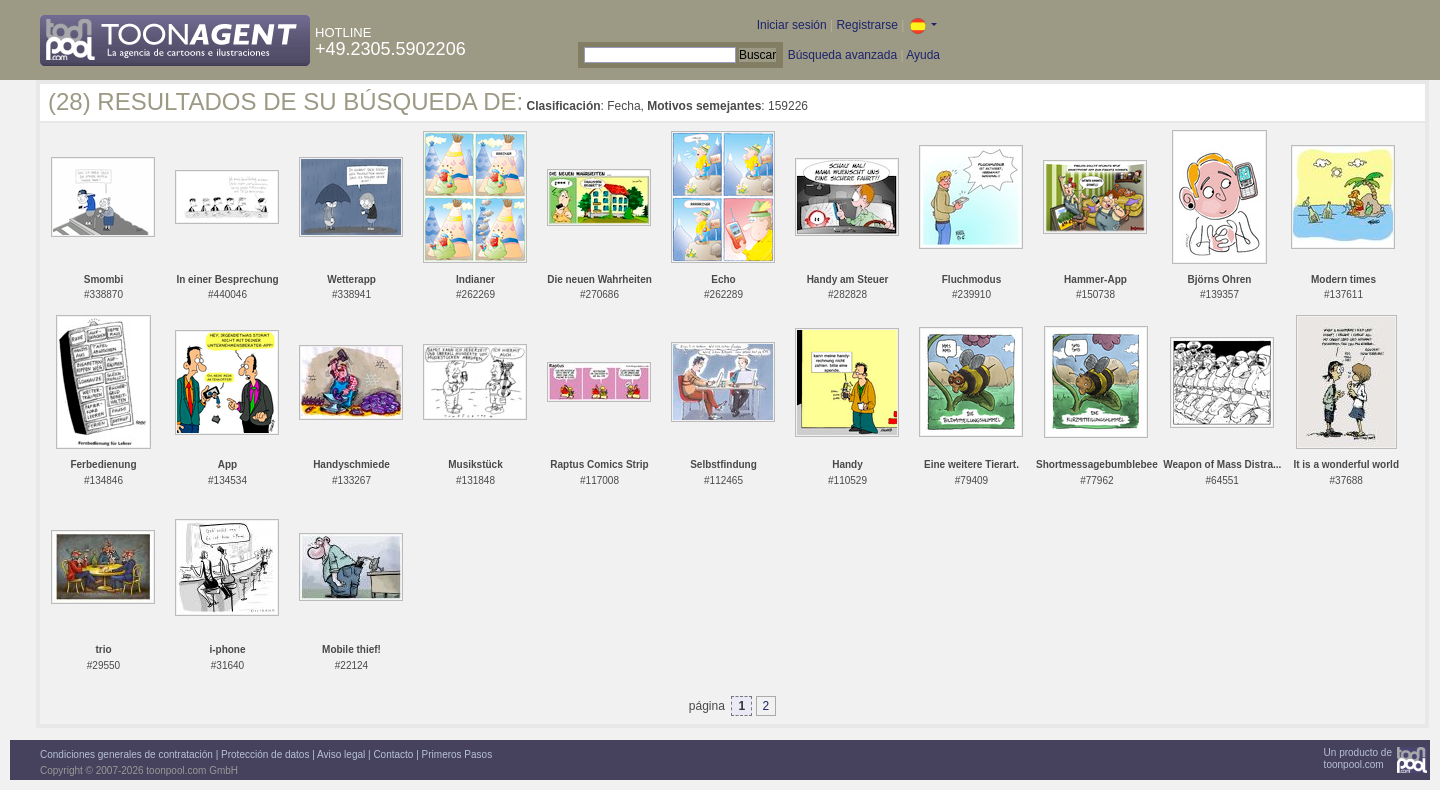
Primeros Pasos (457, 754)
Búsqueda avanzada (842, 55)
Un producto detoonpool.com (1358, 758)
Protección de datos (265, 754)
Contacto (393, 754)
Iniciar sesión (792, 25)
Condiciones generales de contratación (126, 754)
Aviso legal (341, 754)
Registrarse (866, 25)
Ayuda (923, 55)
